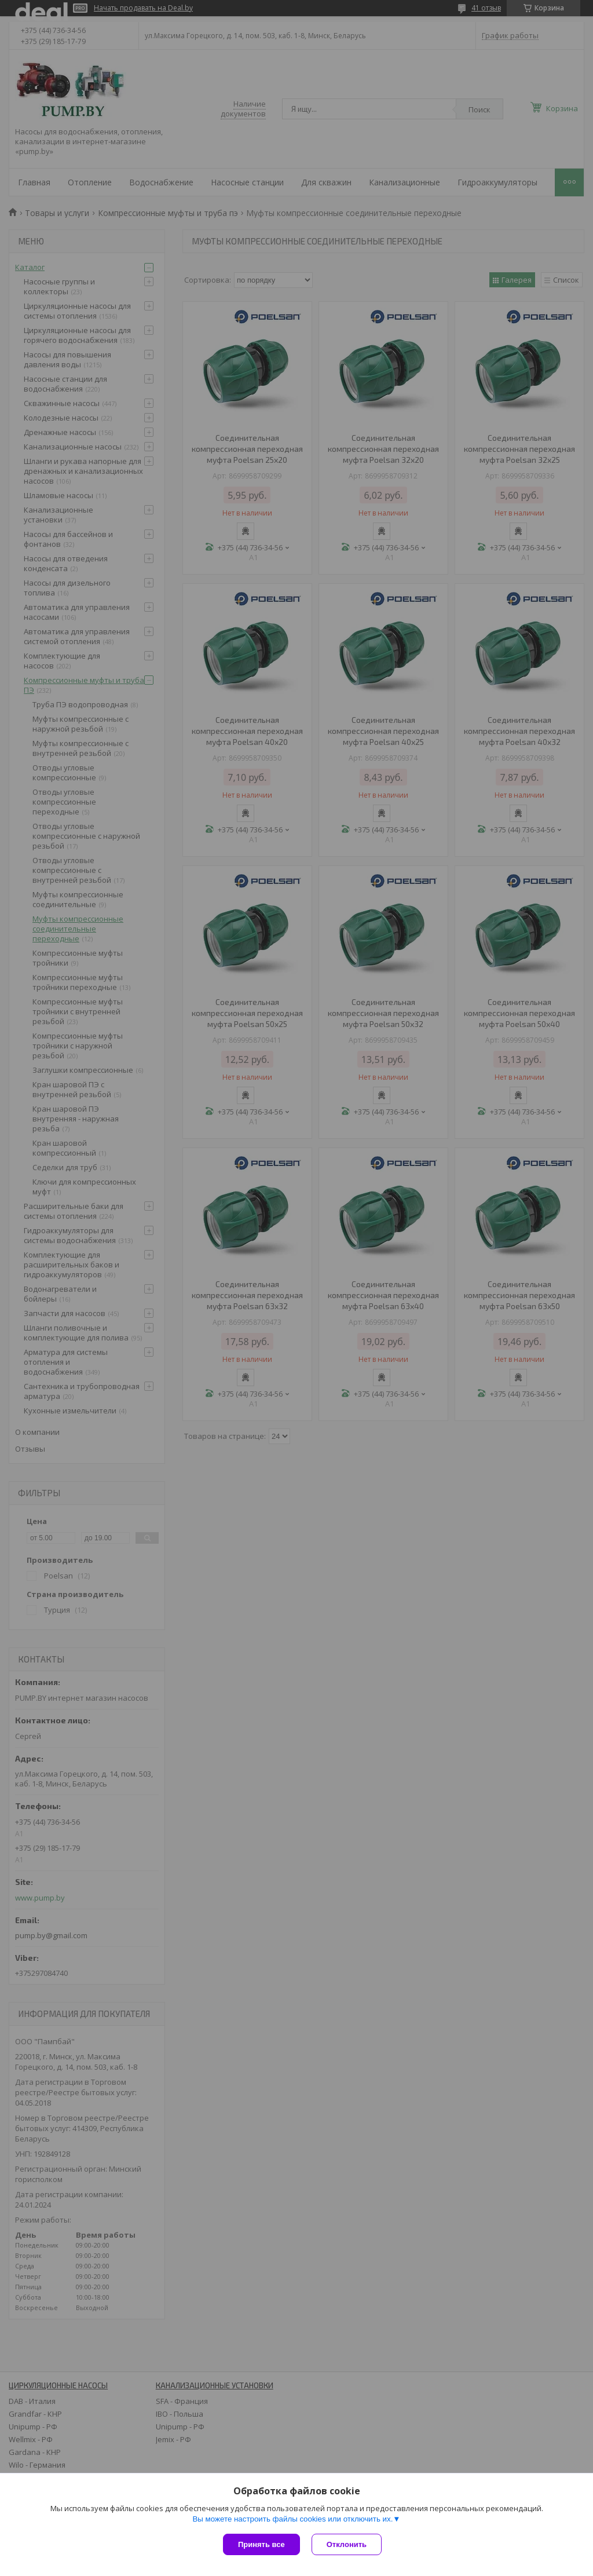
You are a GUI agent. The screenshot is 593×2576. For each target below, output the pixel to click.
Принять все (261, 2544)
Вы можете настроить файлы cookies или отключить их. (292, 2519)
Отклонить (347, 2544)
